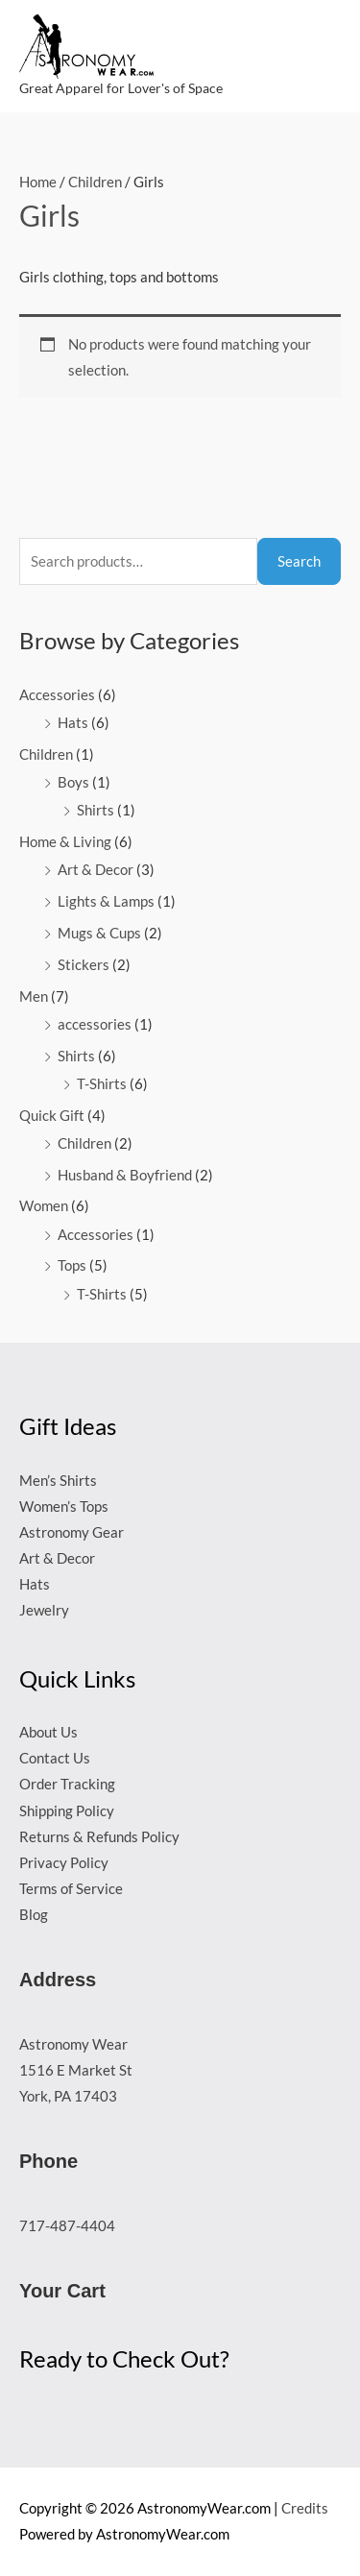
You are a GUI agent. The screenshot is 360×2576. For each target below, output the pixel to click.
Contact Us (54, 1758)
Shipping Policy (66, 1811)
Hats (73, 723)
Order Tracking (67, 1784)
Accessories (57, 695)
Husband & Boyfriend (125, 1175)
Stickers (83, 965)
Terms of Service (71, 1889)
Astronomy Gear (71, 1532)
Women (43, 1206)
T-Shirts (102, 1084)
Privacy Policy (63, 1863)
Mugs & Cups (99, 933)
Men (33, 996)
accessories (95, 1024)
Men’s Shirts (58, 1480)
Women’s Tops (63, 1506)
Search (299, 561)
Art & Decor (95, 870)
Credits (304, 2508)
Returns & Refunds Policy (99, 1837)
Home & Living (65, 842)
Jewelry (44, 1610)
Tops (72, 1265)
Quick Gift (51, 1115)
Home (38, 182)
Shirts (95, 810)
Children (46, 754)
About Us (48, 1732)
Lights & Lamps (106, 901)
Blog (33, 1915)
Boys (73, 782)
